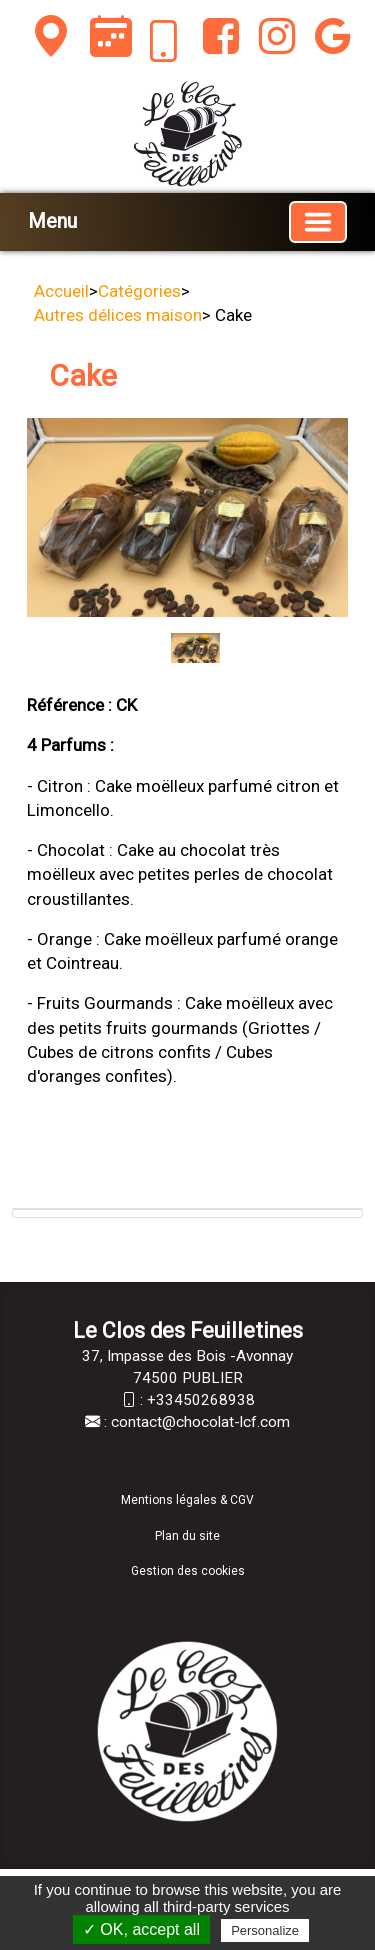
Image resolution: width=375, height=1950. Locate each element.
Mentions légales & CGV (187, 1500)
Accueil (61, 291)
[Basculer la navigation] (318, 222)
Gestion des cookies (188, 1571)
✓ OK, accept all (141, 1929)
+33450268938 (201, 1400)
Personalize (265, 1930)
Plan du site (187, 1536)
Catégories (139, 291)
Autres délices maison (118, 315)
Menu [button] (52, 221)
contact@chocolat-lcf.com (200, 1422)
